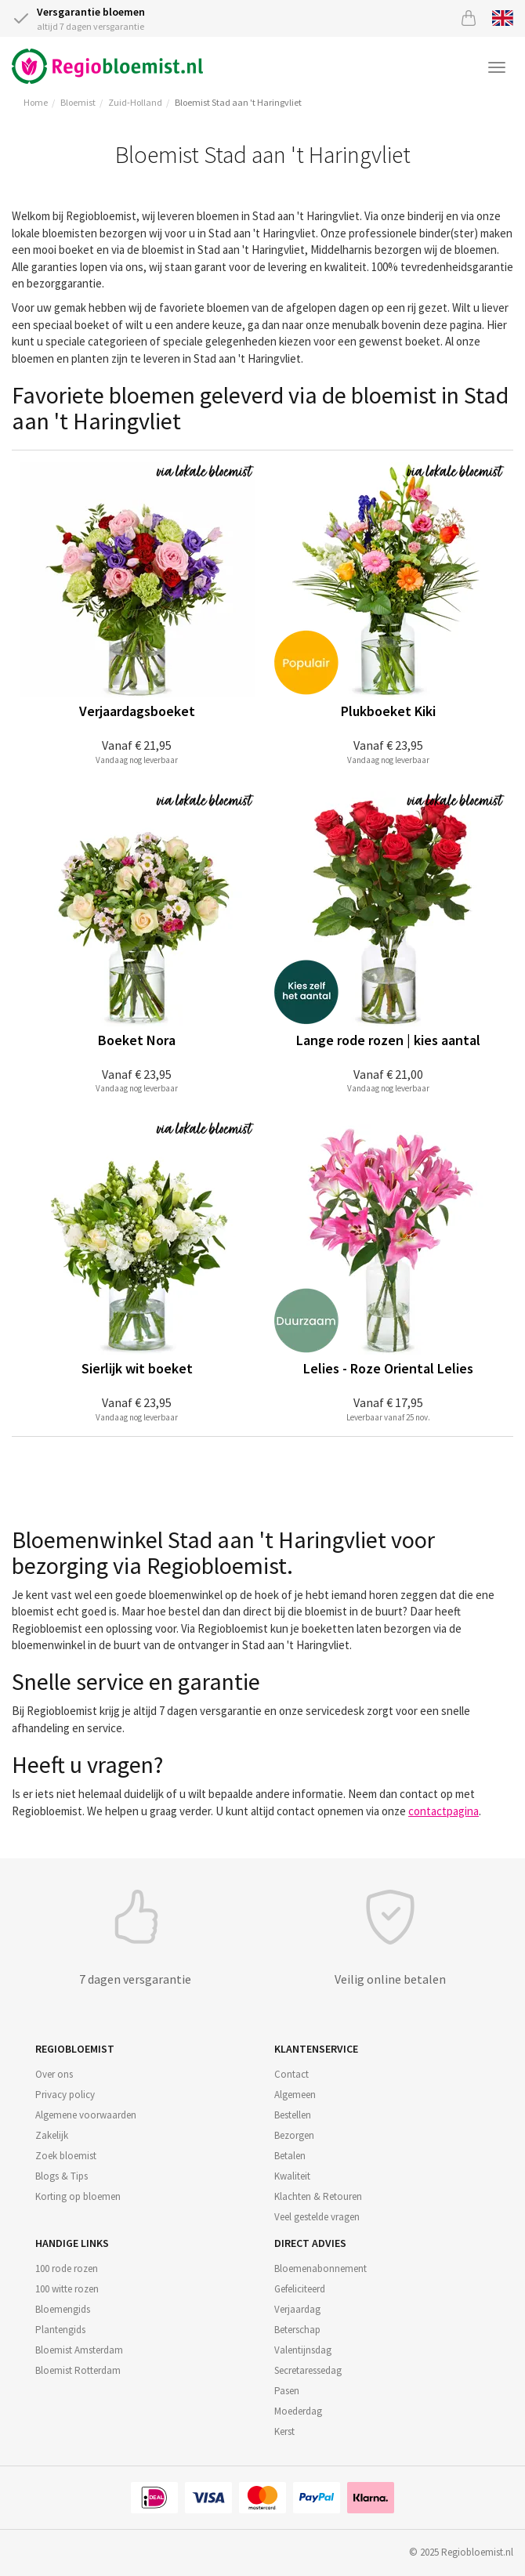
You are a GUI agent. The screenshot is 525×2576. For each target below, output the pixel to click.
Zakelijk (51, 2135)
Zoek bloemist (65, 2155)
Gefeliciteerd (299, 2289)
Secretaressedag (308, 2370)
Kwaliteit (292, 2176)
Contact (291, 2074)
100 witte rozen (67, 2289)
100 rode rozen (66, 2268)
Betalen (290, 2155)
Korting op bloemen (78, 2196)
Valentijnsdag (302, 2350)
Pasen (286, 2390)
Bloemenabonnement (320, 2268)
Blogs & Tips (61, 2176)
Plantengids (60, 2329)
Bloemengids (62, 2309)
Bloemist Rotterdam (78, 2370)
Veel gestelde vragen (317, 2216)
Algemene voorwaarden (85, 2115)
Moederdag (298, 2411)
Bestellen (292, 2115)
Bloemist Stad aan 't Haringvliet (238, 102)
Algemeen (295, 2094)
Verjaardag (297, 2309)
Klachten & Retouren (318, 2196)
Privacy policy (65, 2094)
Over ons (54, 2074)
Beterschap (297, 2329)
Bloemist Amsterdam (79, 2350)
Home (36, 102)
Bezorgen (294, 2135)
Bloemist (78, 102)
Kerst (284, 2431)
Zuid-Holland (135, 102)
